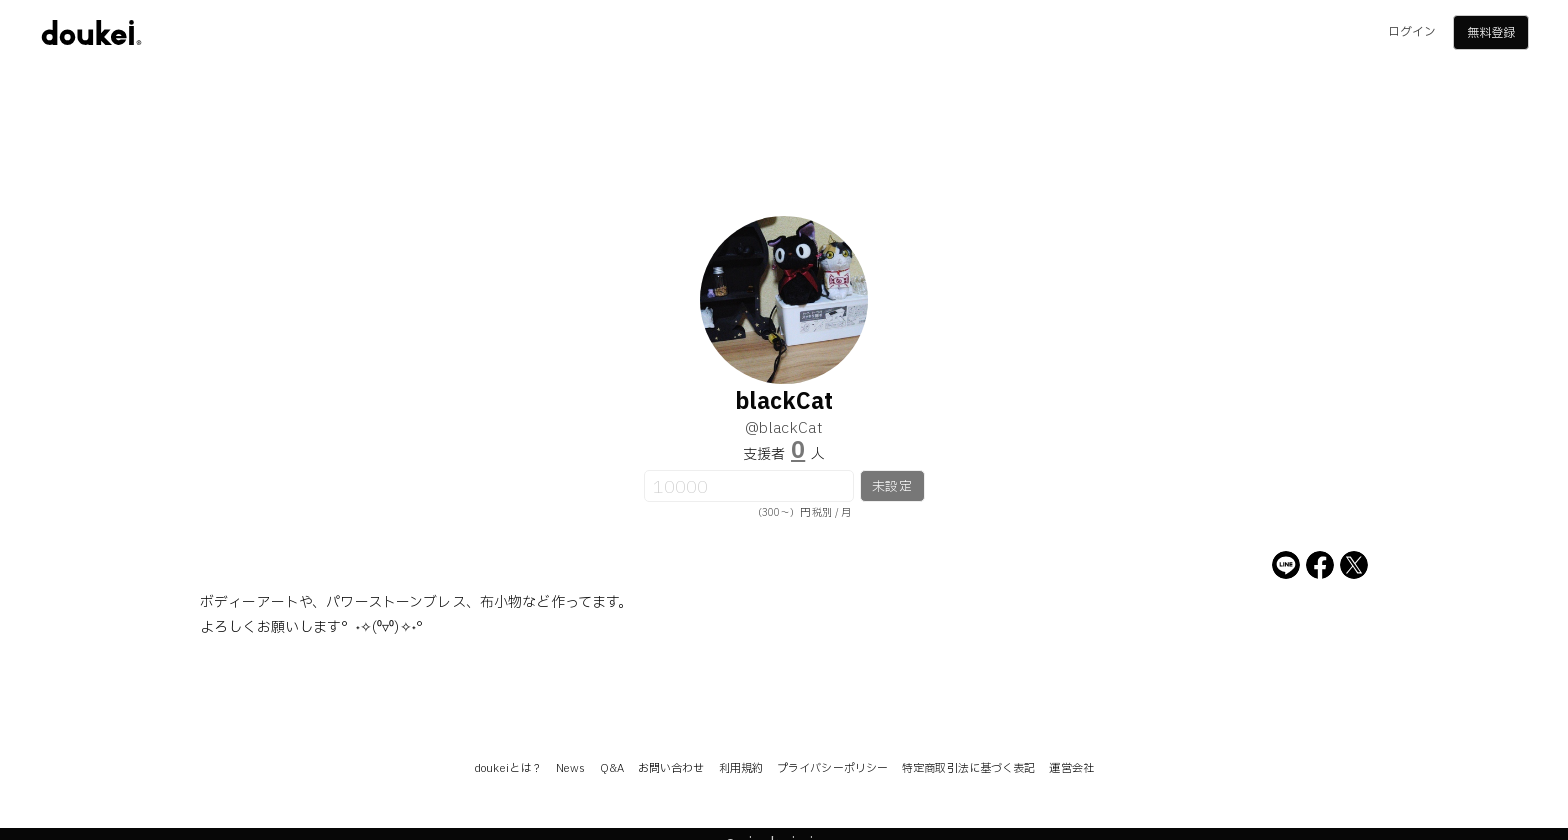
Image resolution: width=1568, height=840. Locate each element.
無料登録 (1491, 33)
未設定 (891, 487)
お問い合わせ (671, 768)
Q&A (612, 768)
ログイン (1412, 32)
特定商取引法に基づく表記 (968, 768)
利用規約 (741, 768)
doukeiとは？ (508, 768)
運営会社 (1071, 768)
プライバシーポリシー (832, 768)
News (570, 768)
